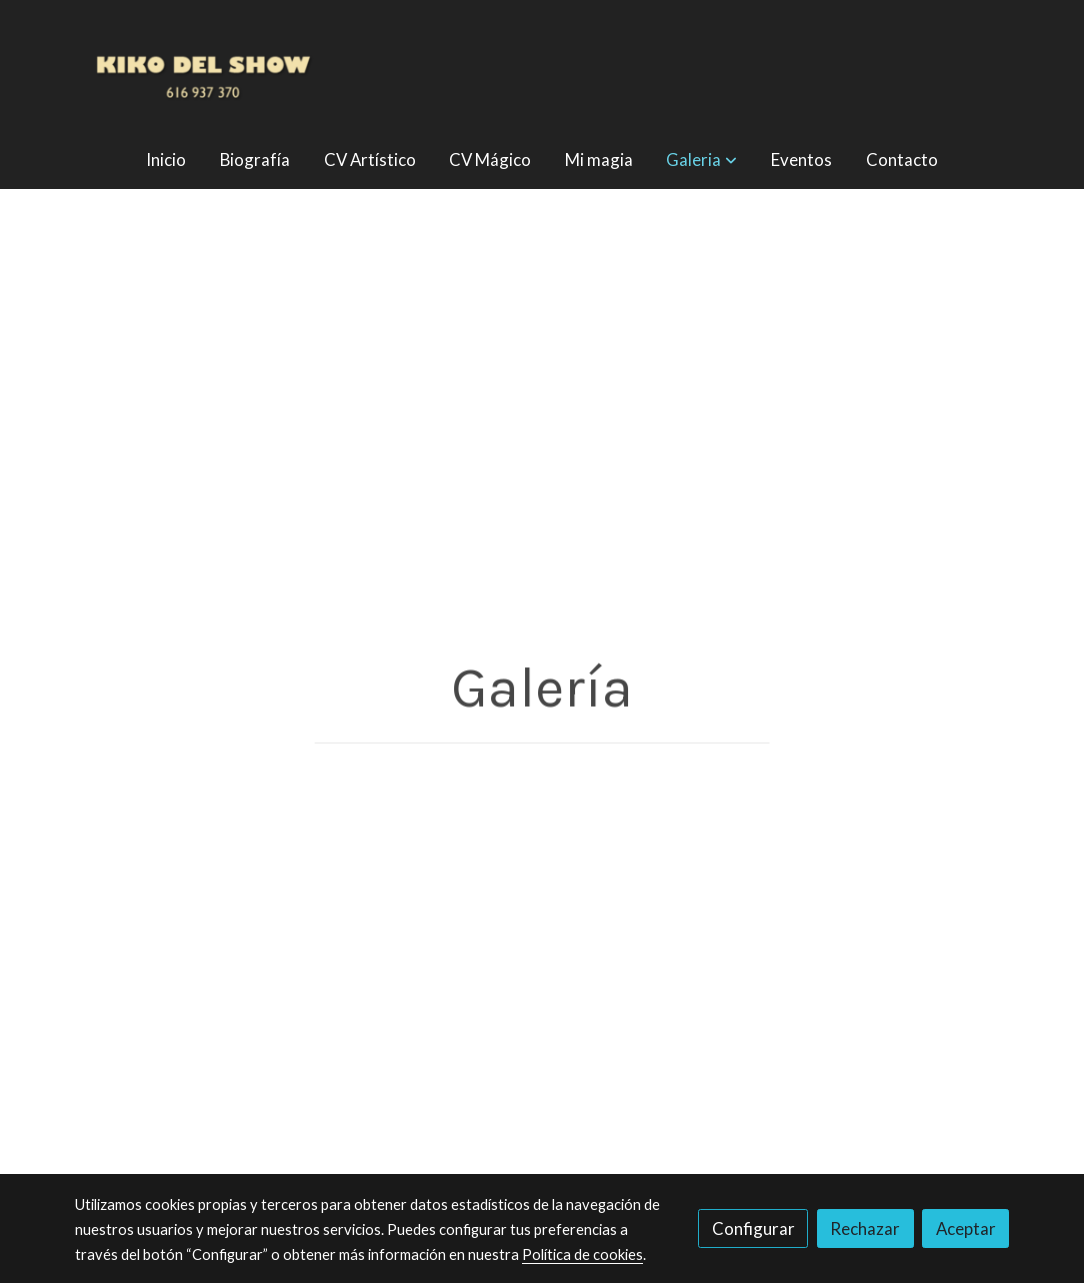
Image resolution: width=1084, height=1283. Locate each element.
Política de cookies (582, 1254)
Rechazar (865, 1228)
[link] (203, 65)
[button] (702, 159)
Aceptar (966, 1228)
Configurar (753, 1228)
